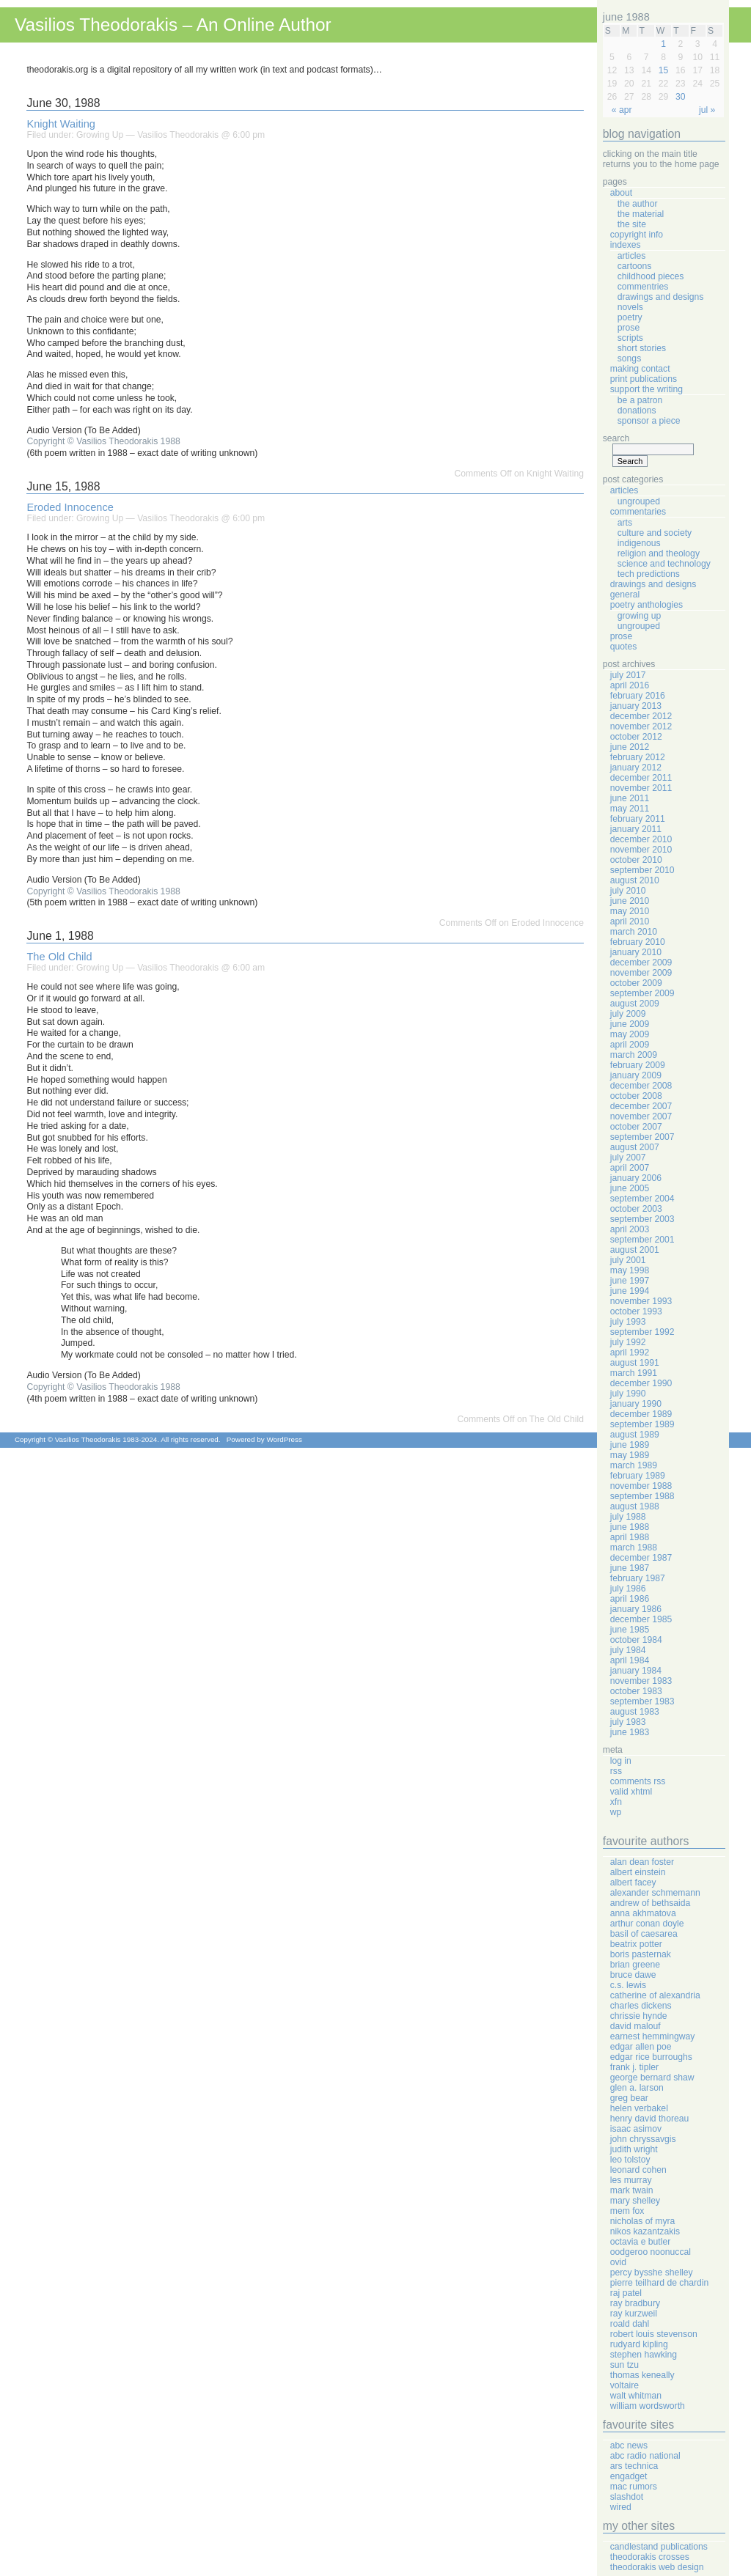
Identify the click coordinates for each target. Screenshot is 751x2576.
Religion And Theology (659, 553)
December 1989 (641, 1414)
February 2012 (637, 757)
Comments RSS (638, 1781)
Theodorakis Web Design (657, 2567)
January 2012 (636, 767)
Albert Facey (633, 1882)
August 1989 (634, 1434)
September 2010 (642, 870)
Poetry (630, 317)
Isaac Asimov (636, 2129)
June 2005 (629, 1188)
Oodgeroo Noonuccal (650, 2252)
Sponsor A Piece (649, 421)
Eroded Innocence (69, 507)
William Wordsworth (647, 2406)
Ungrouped (639, 501)
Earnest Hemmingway (652, 2036)
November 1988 (641, 1486)
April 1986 (629, 1599)
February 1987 (637, 1578)
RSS (616, 1771)
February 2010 (637, 942)
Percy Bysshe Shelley (651, 2272)
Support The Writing (646, 389)
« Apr (622, 110)
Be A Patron (640, 400)
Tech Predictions (649, 574)
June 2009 (629, 1024)
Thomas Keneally (642, 2375)
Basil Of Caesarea (644, 1934)
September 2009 (642, 993)
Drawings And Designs (661, 297)
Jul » (707, 110)
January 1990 (636, 1404)
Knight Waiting (60, 124)
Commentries (643, 286)
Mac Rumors (633, 2486)
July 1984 (628, 1650)
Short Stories (642, 348)
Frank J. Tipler (634, 2067)
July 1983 (628, 1722)
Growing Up (99, 135)
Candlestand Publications (659, 2547)
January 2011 (636, 829)
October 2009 (636, 983)
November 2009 (641, 973)
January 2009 (636, 1075)
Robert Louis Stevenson (653, 2334)
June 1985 (629, 1629)
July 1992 (628, 1342)
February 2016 (637, 696)
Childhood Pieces (651, 276)
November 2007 (641, 1116)
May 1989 (629, 1455)
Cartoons (635, 266)
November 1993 (641, 1301)
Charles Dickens (641, 2006)
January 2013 (636, 706)
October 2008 (636, 1096)
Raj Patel (626, 2293)
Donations (637, 410)
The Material (641, 214)
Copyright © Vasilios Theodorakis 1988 (103, 441)
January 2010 (636, 952)
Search (616, 438)
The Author (638, 204)
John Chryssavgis (643, 2139)
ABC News (629, 2445)
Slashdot (626, 2497)
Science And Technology (664, 564)
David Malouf (635, 2026)
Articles (632, 256)
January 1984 (636, 1671)
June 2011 (629, 798)
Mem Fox (627, 2211)
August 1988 (634, 1506)
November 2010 (641, 849)
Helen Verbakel (639, 2108)
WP (616, 1812)
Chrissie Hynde (638, 2016)
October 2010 (636, 860)
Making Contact (640, 369)
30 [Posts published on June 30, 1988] (680, 97)
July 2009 (628, 1014)
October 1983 (636, 1691)
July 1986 (628, 1588)
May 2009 (629, 1034)
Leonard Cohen (638, 2170)
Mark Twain (631, 2190)
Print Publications (643, 379)
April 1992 (629, 1352)
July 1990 (628, 1393)
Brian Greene (635, 1964)
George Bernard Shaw (652, 2077)
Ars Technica (634, 2466)
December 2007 (641, 1106)
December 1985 (641, 1619)
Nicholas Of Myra (642, 2221)
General (625, 594)
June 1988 (629, 1527)
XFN (616, 1802)
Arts (625, 523)
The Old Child (59, 957)
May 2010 (629, 911)
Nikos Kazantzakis (645, 2231)
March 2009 (633, 1055)
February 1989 (637, 1476)
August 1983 (634, 1712)
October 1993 (636, 1311)
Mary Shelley (635, 2201)
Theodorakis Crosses (649, 2557)
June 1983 (629, 1732)
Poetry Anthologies (646, 605)
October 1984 (636, 1640)
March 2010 (633, 932)
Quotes (623, 646)
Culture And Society (655, 533)
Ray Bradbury (635, 2303)
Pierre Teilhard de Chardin (659, 2283)
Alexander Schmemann (655, 1893)
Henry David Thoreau (649, 2118)
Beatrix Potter (636, 1944)
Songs (629, 358)
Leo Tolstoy (630, 2159)
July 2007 (628, 1157)
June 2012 (629, 747)
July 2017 (628, 675)
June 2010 (629, 901)
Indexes (625, 245)
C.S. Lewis (628, 1985)
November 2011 (641, 788)
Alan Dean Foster (642, 1862)
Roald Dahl (629, 2324)
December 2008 (641, 1086)
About (621, 193)
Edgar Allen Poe (641, 2047)
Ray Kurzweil (633, 2313)
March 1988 (633, 1547)
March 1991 (633, 1373)
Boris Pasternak (640, 1954)
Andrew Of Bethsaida (650, 1903)
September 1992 (642, 1332)
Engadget (629, 2476)
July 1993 (628, 1322)
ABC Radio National (645, 2456)
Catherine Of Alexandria (655, 1995)
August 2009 (634, 1003)
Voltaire (624, 2385)
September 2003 (642, 1219)
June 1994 (629, 1291)
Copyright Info (636, 234)
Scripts (630, 338)
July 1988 (628, 1517)
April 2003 (629, 1229)
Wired (620, 2507)
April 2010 (629, 921)
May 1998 (629, 1270)
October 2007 (636, 1127)
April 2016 (629, 685)
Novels (630, 307)
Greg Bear (629, 2098)
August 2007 (634, 1147)
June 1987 (629, 1568)
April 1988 (629, 1537)
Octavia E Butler (640, 2242)
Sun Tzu (624, 2365)
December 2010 (641, 839)
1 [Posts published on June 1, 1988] (663, 44)
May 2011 (629, 808)
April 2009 (629, 1044)
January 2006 (636, 1178)
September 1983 (642, 1701)
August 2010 (634, 880)
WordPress (283, 1439)
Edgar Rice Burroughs (651, 2057)
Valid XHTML (631, 1791)
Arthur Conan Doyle (647, 1923)
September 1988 (642, 1496)
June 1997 (629, 1281)
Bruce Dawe (633, 1975)
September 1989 (642, 1424)
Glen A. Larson (637, 2088)
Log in (620, 1761)
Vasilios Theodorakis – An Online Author (173, 24)
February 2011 (637, 819)
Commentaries (638, 512)
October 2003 (636, 1209)
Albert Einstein (638, 1872)
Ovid (618, 2262)
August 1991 (634, 1363)
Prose (629, 328)
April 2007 (629, 1168)
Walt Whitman (636, 2396)
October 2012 (636, 737)
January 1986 (636, 1609)
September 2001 (642, 1239)
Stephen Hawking (643, 2354)
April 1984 (629, 1660)
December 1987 (641, 1558)
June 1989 (629, 1445)
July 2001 (628, 1260)
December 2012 (641, 716)
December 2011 (641, 778)
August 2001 (634, 1250)
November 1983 (641, 1681)
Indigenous (639, 543)
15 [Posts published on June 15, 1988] (664, 70)
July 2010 (628, 891)
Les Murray (631, 2180)
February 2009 (637, 1065)
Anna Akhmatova (643, 1913)
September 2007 (642, 1137)
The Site (632, 224)
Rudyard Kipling (639, 2344)
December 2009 (641, 962)
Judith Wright (634, 2149)
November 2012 (641, 726)
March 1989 (633, 1465)
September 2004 (642, 1198)
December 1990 (641, 1383)
